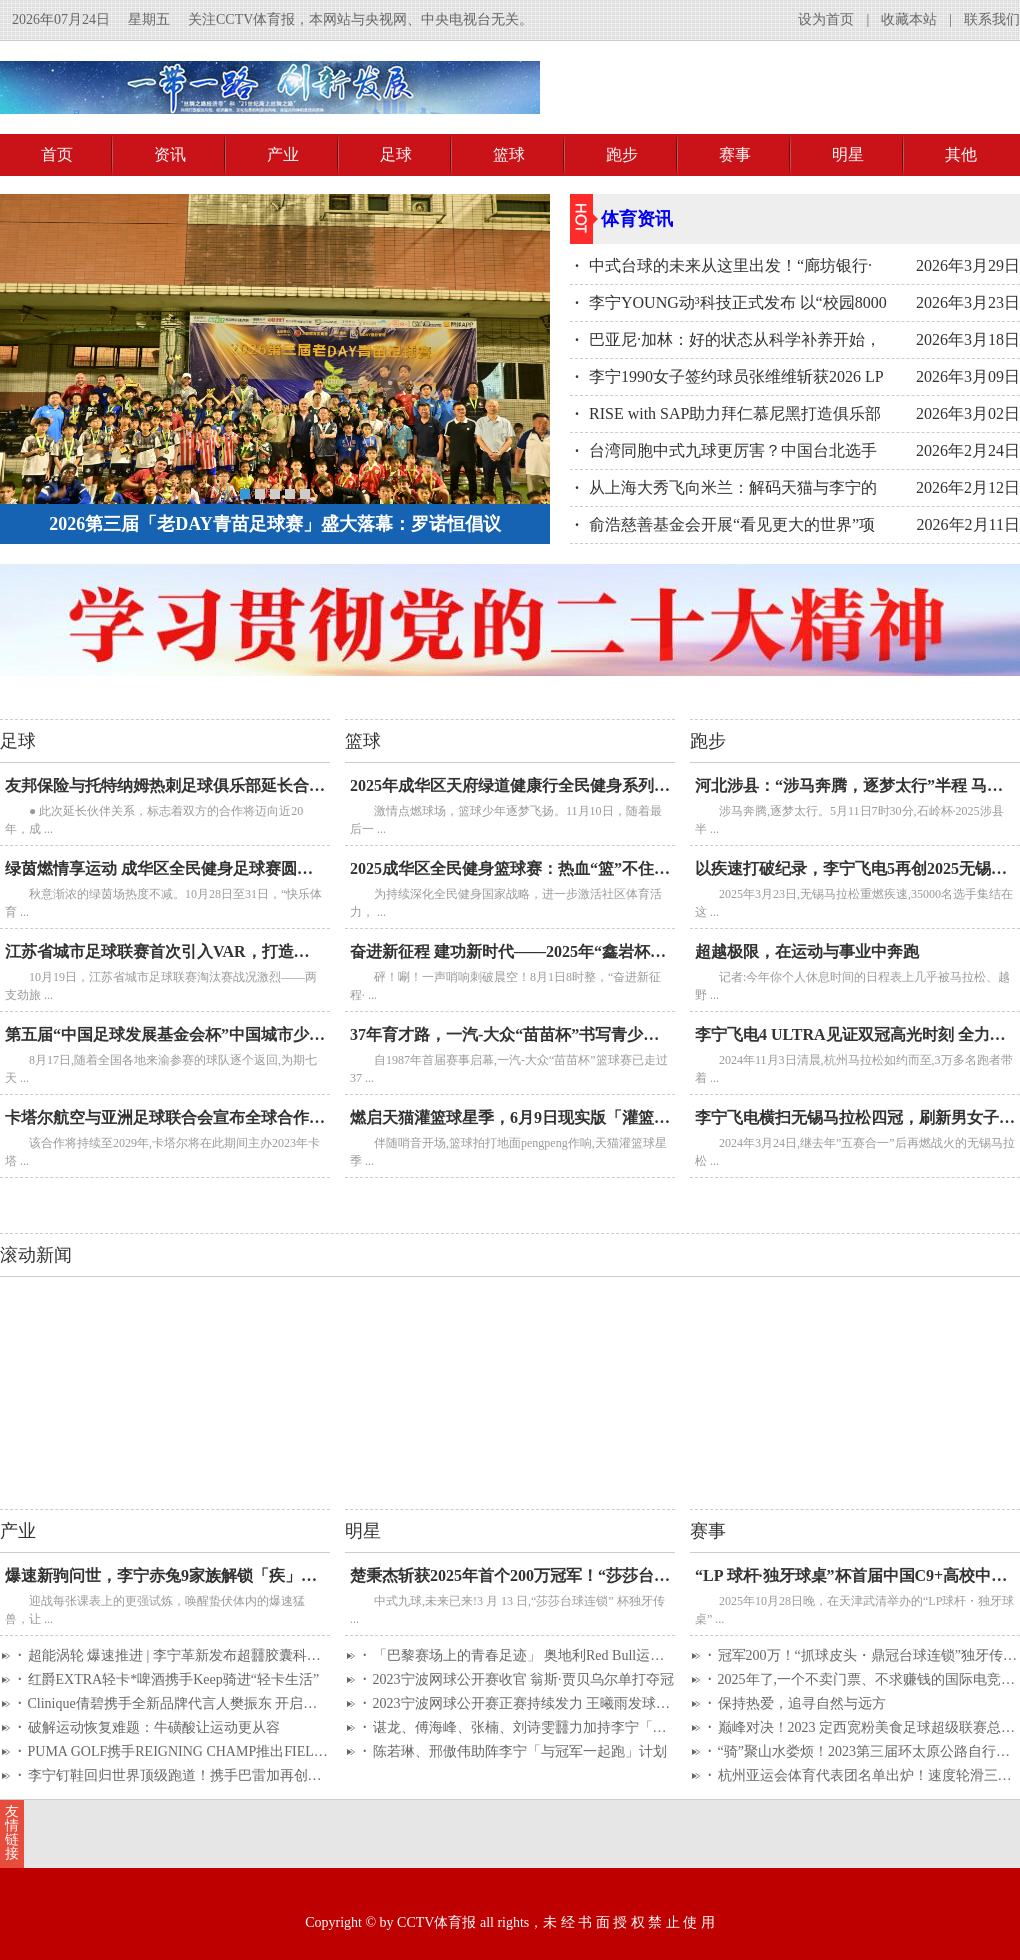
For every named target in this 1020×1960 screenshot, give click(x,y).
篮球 (509, 154)
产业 (283, 154)
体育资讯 (637, 219)
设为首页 (826, 19)
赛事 (735, 154)
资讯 (170, 154)
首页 (57, 154)
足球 (396, 154)
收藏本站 (909, 19)
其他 (961, 154)
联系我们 (992, 19)
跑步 (622, 154)
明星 (848, 154)
